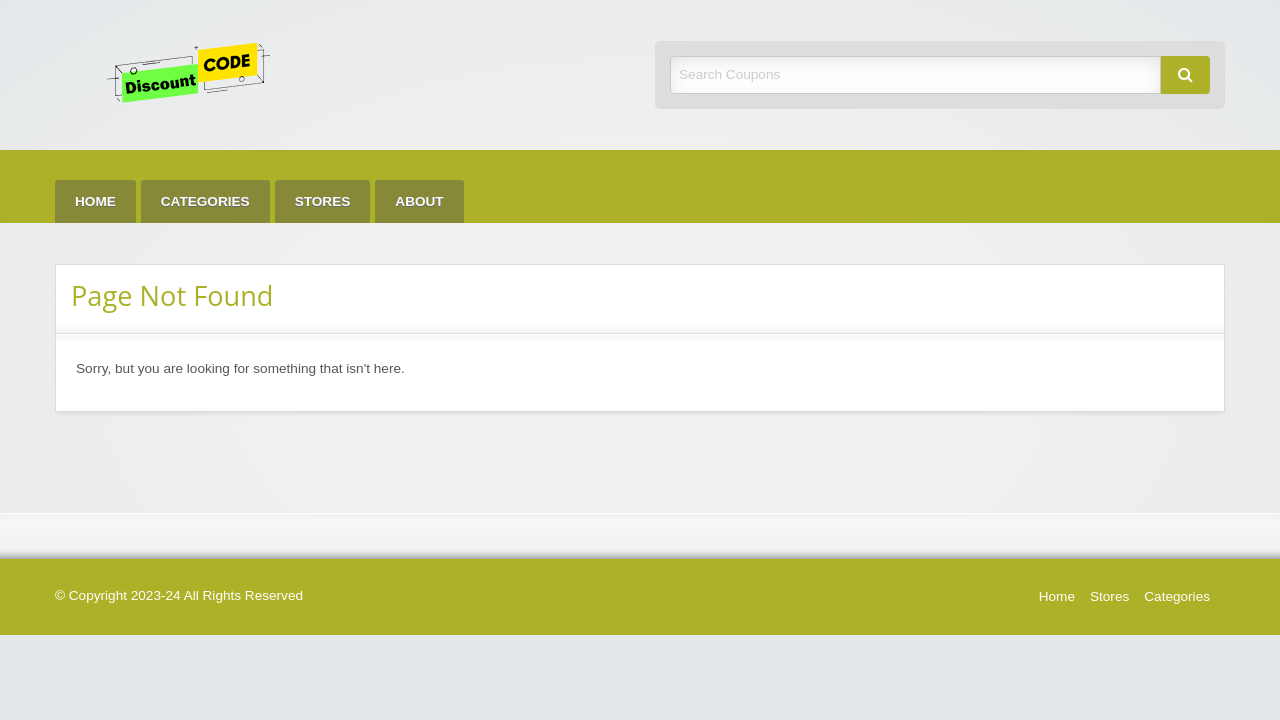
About (419, 201)
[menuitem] (95, 201)
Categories (205, 201)
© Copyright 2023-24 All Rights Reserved (179, 595)
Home (95, 201)
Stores (323, 201)
